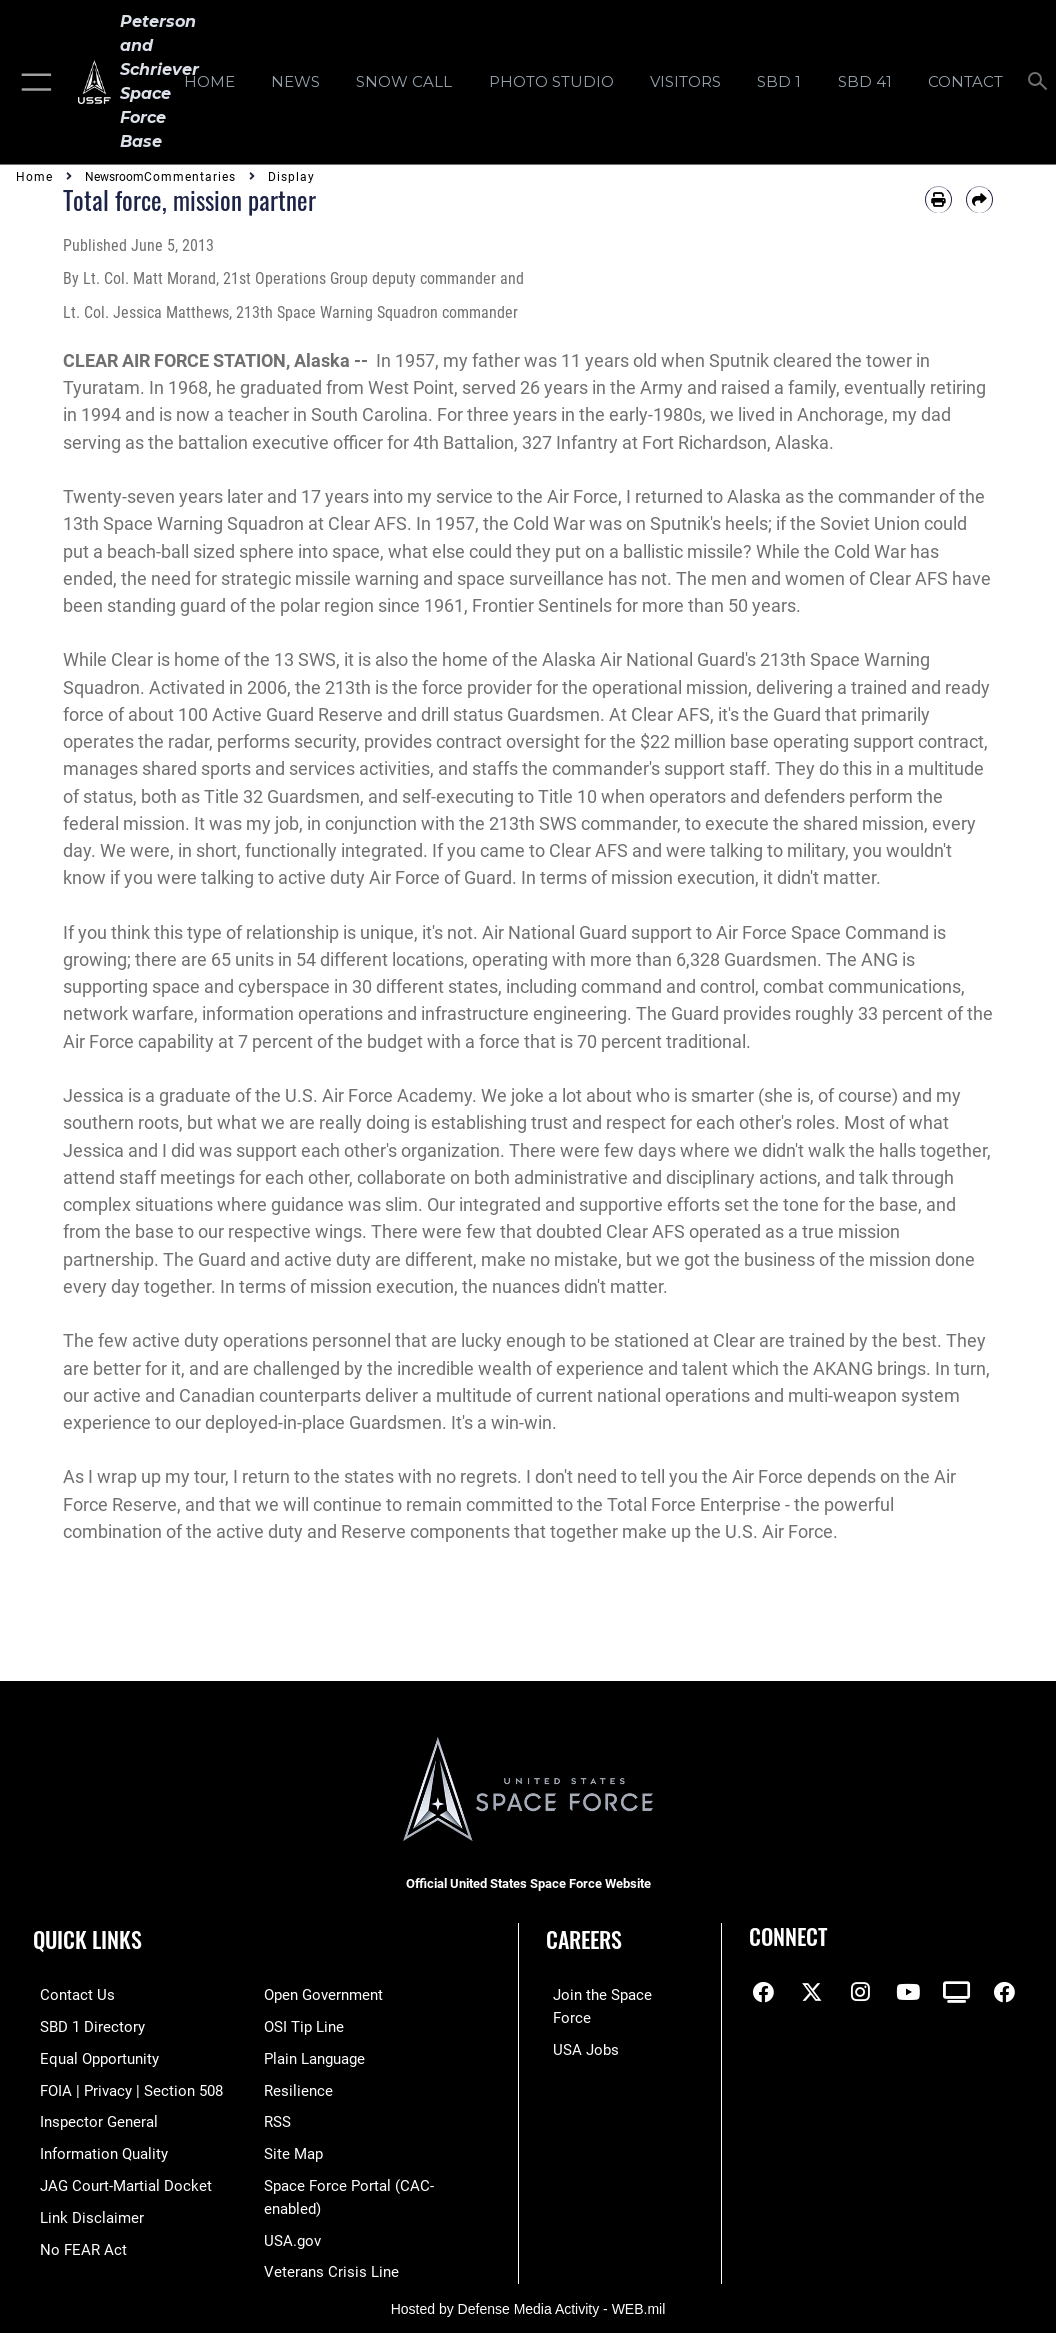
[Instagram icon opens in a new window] (860, 1992)
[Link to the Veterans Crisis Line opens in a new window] (331, 2263)
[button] (32, 82)
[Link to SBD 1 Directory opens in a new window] (85, 2025)
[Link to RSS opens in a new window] (277, 2117)
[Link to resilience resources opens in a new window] (298, 2087)
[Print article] (938, 199)
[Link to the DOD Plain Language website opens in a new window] (314, 2056)
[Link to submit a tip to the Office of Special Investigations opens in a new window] (304, 2025)
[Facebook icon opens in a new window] (764, 1992)
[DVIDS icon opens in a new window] (957, 1992)
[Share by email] (979, 199)
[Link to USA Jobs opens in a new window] (579, 2025)
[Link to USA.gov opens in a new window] (292, 2232)
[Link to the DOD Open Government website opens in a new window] (323, 1994)
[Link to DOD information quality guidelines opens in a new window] (97, 2148)
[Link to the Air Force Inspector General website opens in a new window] (92, 2117)
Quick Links (87, 1939)
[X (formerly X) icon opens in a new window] (812, 1992)
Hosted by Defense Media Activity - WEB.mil (528, 2299)
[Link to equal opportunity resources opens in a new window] (92, 2056)
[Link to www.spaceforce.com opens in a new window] (616, 1994)
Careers (584, 1939)
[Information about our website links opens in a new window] (85, 2210)
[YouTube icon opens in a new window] (908, 1992)
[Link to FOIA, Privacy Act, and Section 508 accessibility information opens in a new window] (124, 2087)
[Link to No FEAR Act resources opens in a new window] (76, 2241)
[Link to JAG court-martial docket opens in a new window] (119, 2179)
